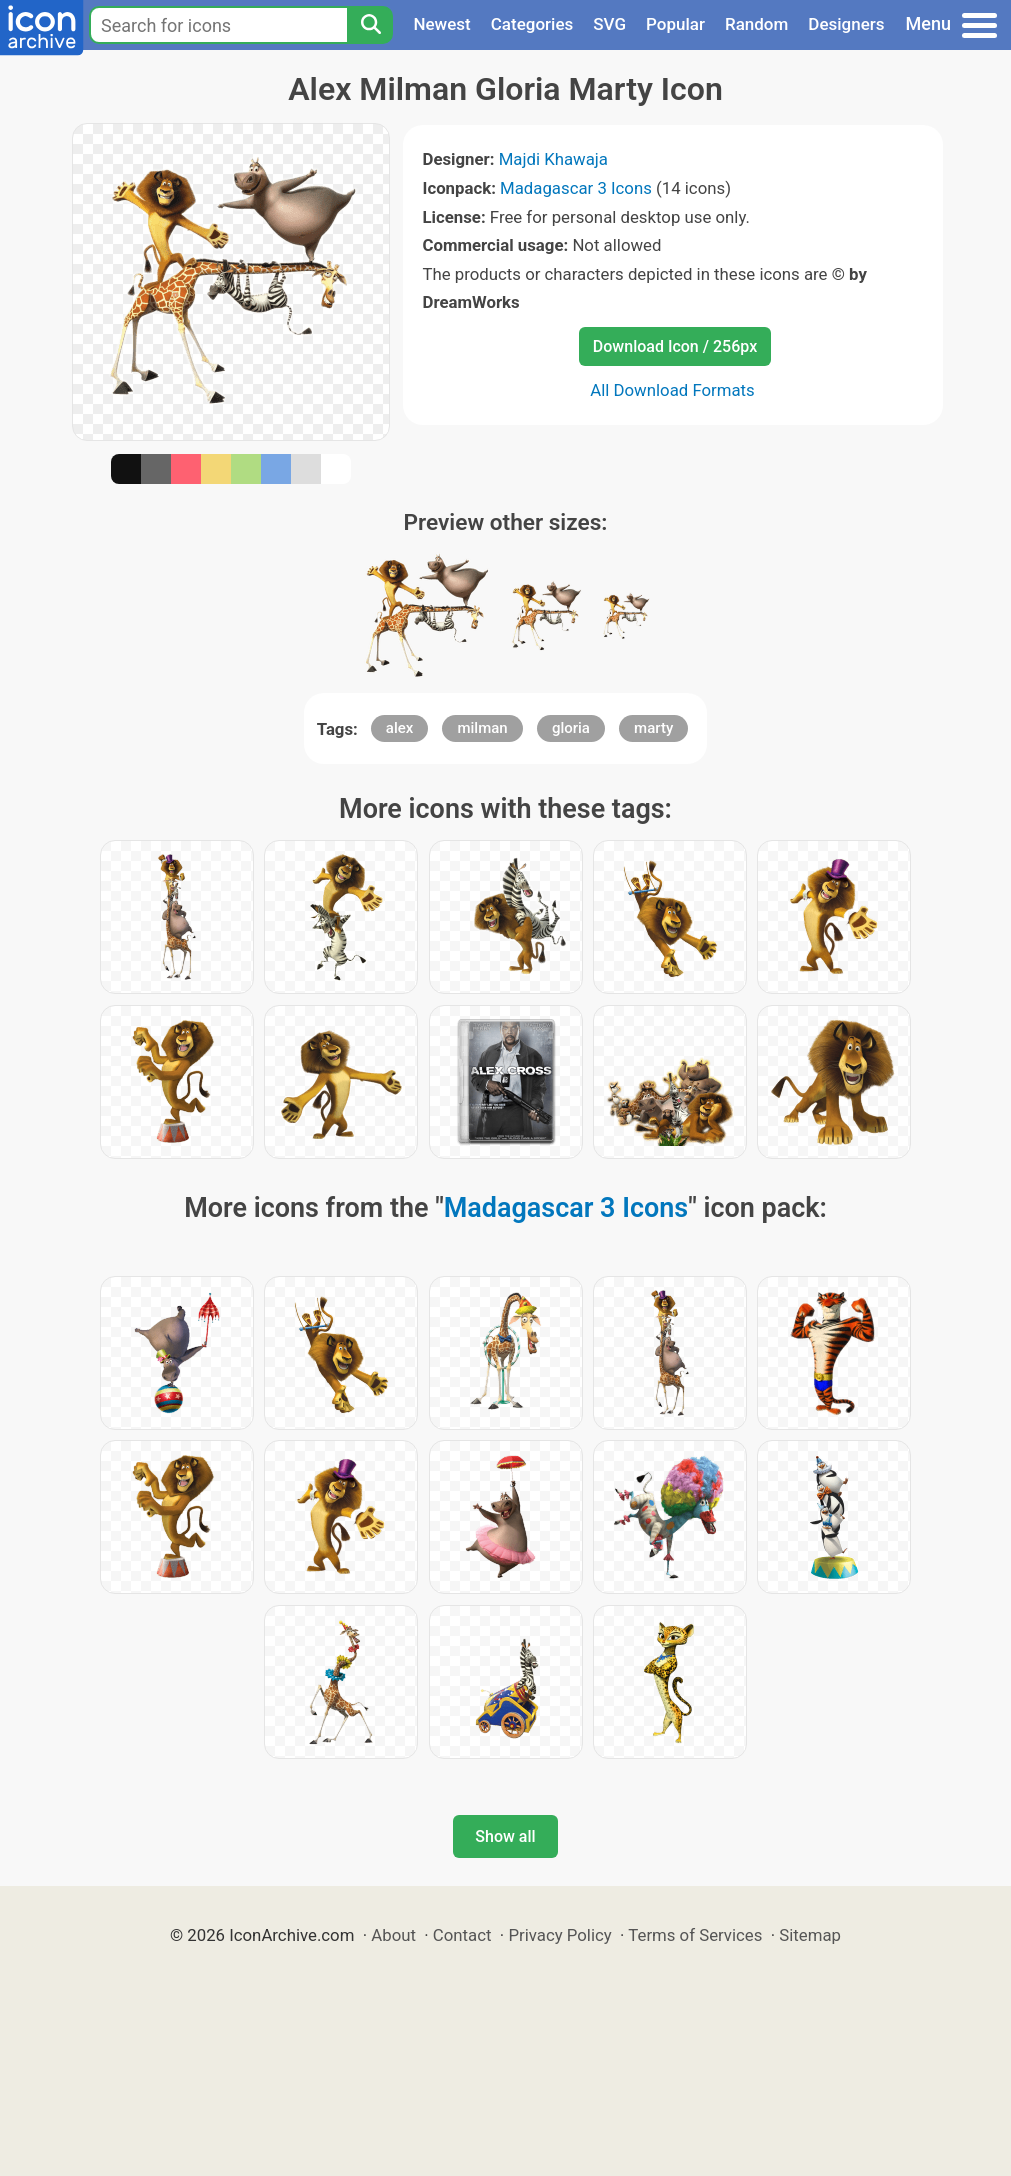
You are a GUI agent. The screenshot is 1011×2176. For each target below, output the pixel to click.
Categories (532, 24)
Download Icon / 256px (675, 346)
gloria (571, 728)
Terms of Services (695, 1935)
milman (482, 728)
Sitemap (810, 1935)
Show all (505, 1836)
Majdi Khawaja (553, 159)
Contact (462, 1935)
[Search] (370, 25)
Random (756, 24)
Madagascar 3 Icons (576, 188)
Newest (441, 24)
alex (400, 728)
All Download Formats (672, 390)
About (393, 1935)
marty (653, 728)
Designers (846, 24)
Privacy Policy (559, 1935)
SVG (609, 24)
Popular (675, 24)
